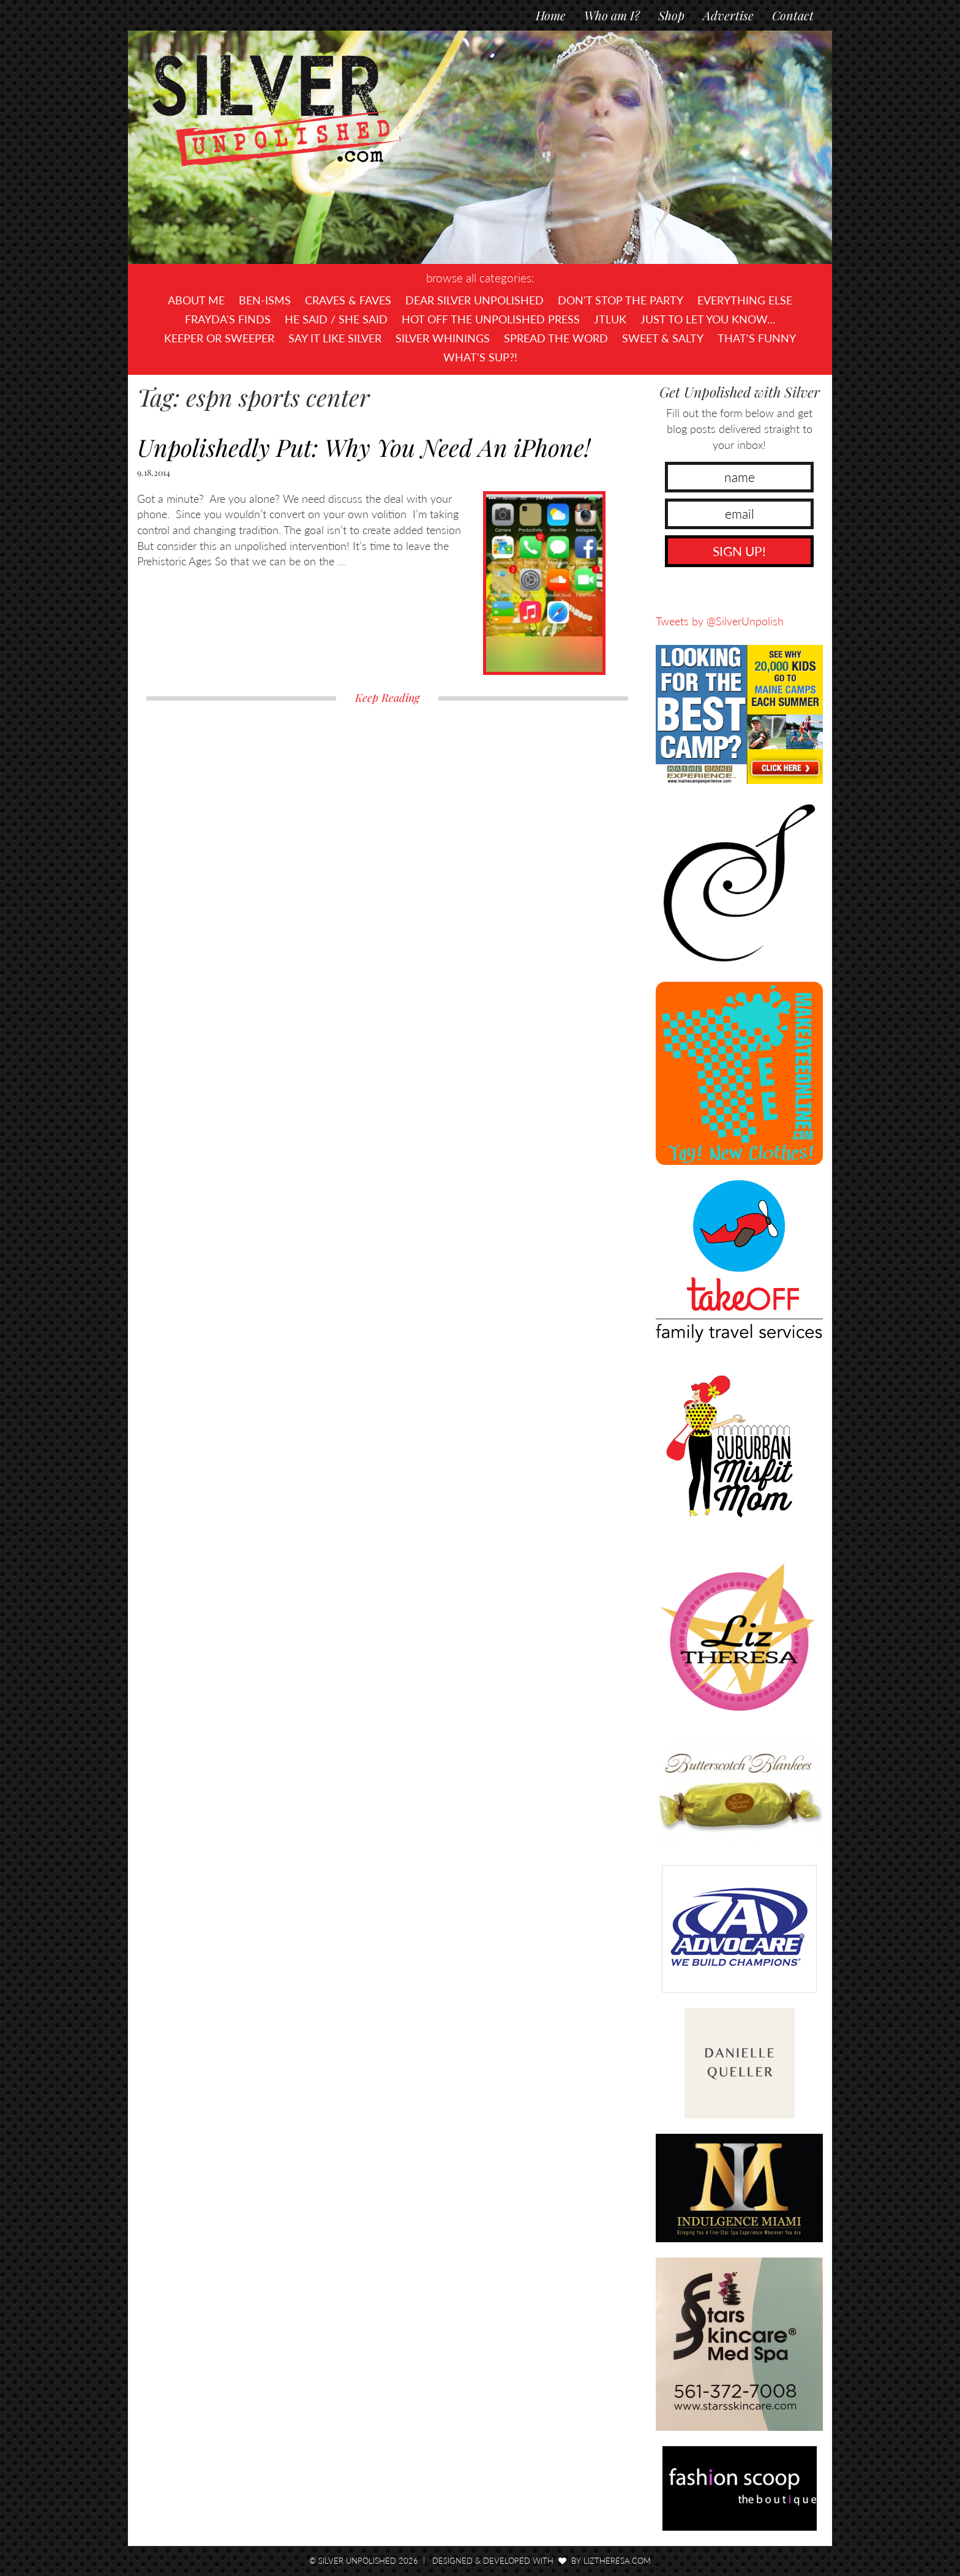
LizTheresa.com (617, 2561)
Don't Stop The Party (620, 300)
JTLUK (610, 319)
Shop (671, 15)
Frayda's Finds (228, 319)
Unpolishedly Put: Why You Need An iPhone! (363, 447)
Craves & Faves (348, 300)
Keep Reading (387, 697)
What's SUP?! (480, 357)
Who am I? (612, 15)
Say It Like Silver (334, 338)
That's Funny (757, 338)
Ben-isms (265, 300)
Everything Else (744, 300)
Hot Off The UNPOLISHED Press (491, 319)
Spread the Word (556, 338)
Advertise (728, 15)
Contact (793, 15)
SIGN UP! (739, 551)
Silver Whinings (443, 338)
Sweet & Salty (662, 338)
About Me (196, 300)
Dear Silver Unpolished (474, 300)
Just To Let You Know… (708, 319)
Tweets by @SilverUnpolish (720, 621)
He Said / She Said (336, 319)
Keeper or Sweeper (219, 338)
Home (551, 15)
